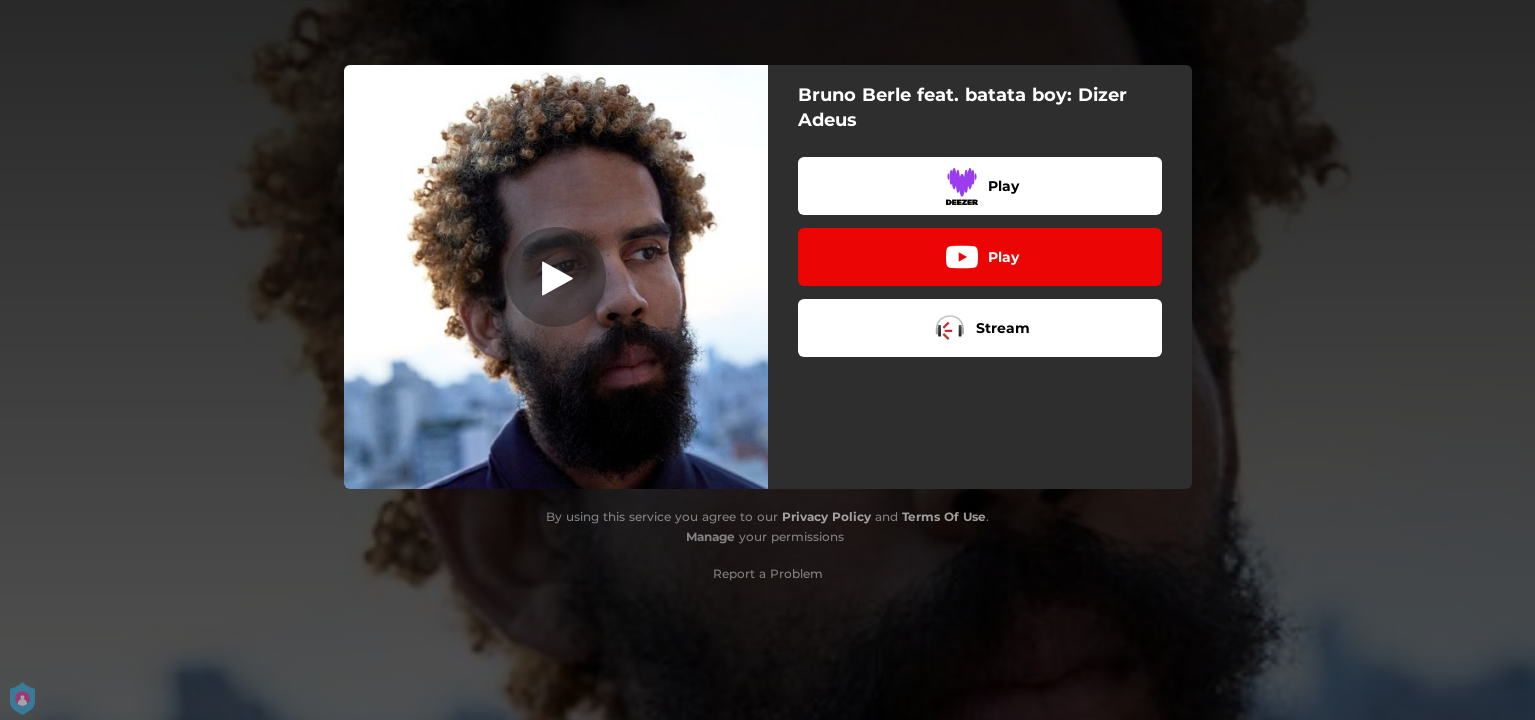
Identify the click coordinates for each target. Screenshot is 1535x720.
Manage (710, 536)
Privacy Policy (826, 516)
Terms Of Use (944, 516)
